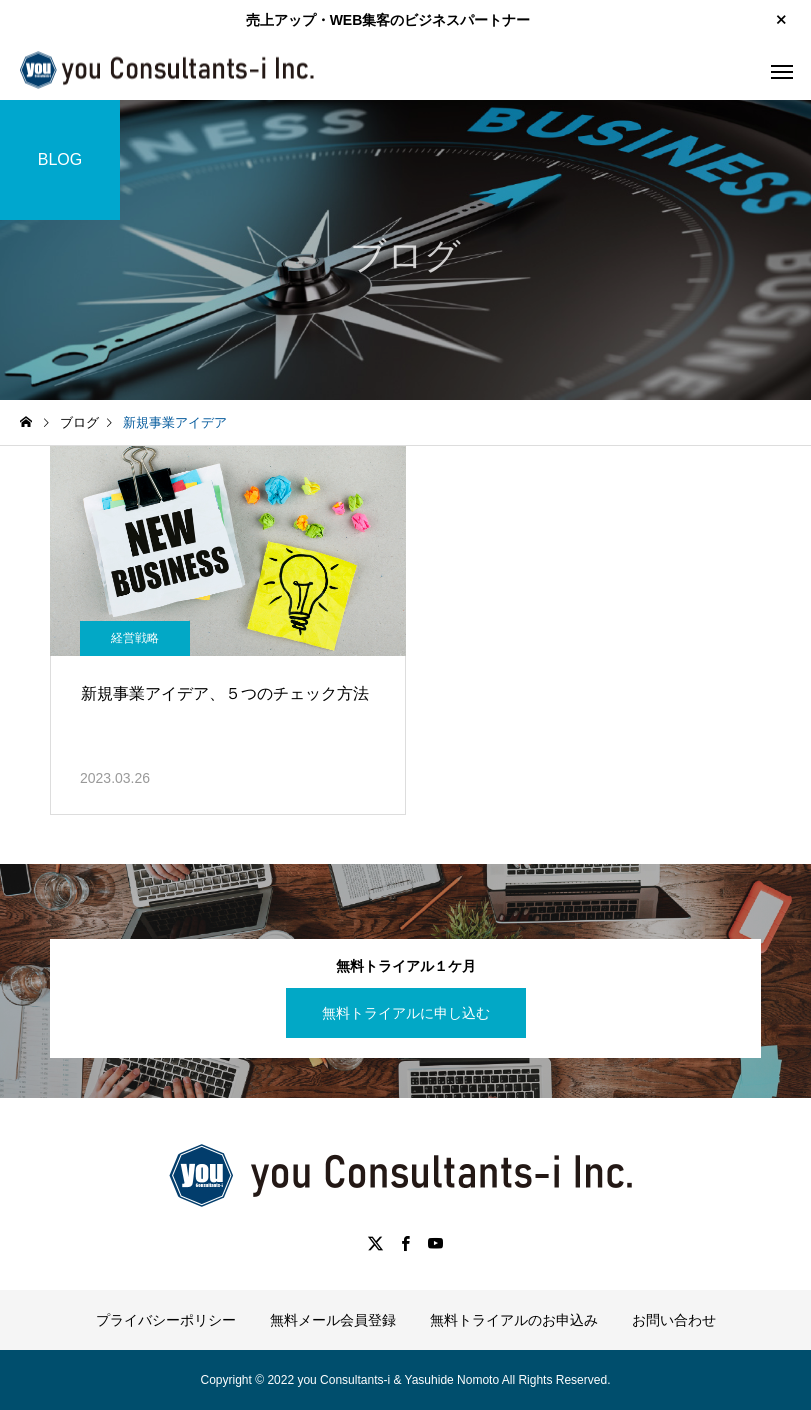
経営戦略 (135, 638)
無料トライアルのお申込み (514, 1320)
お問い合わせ (674, 1320)
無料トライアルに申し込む (406, 1013)
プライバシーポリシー (166, 1320)
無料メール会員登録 (333, 1320)
